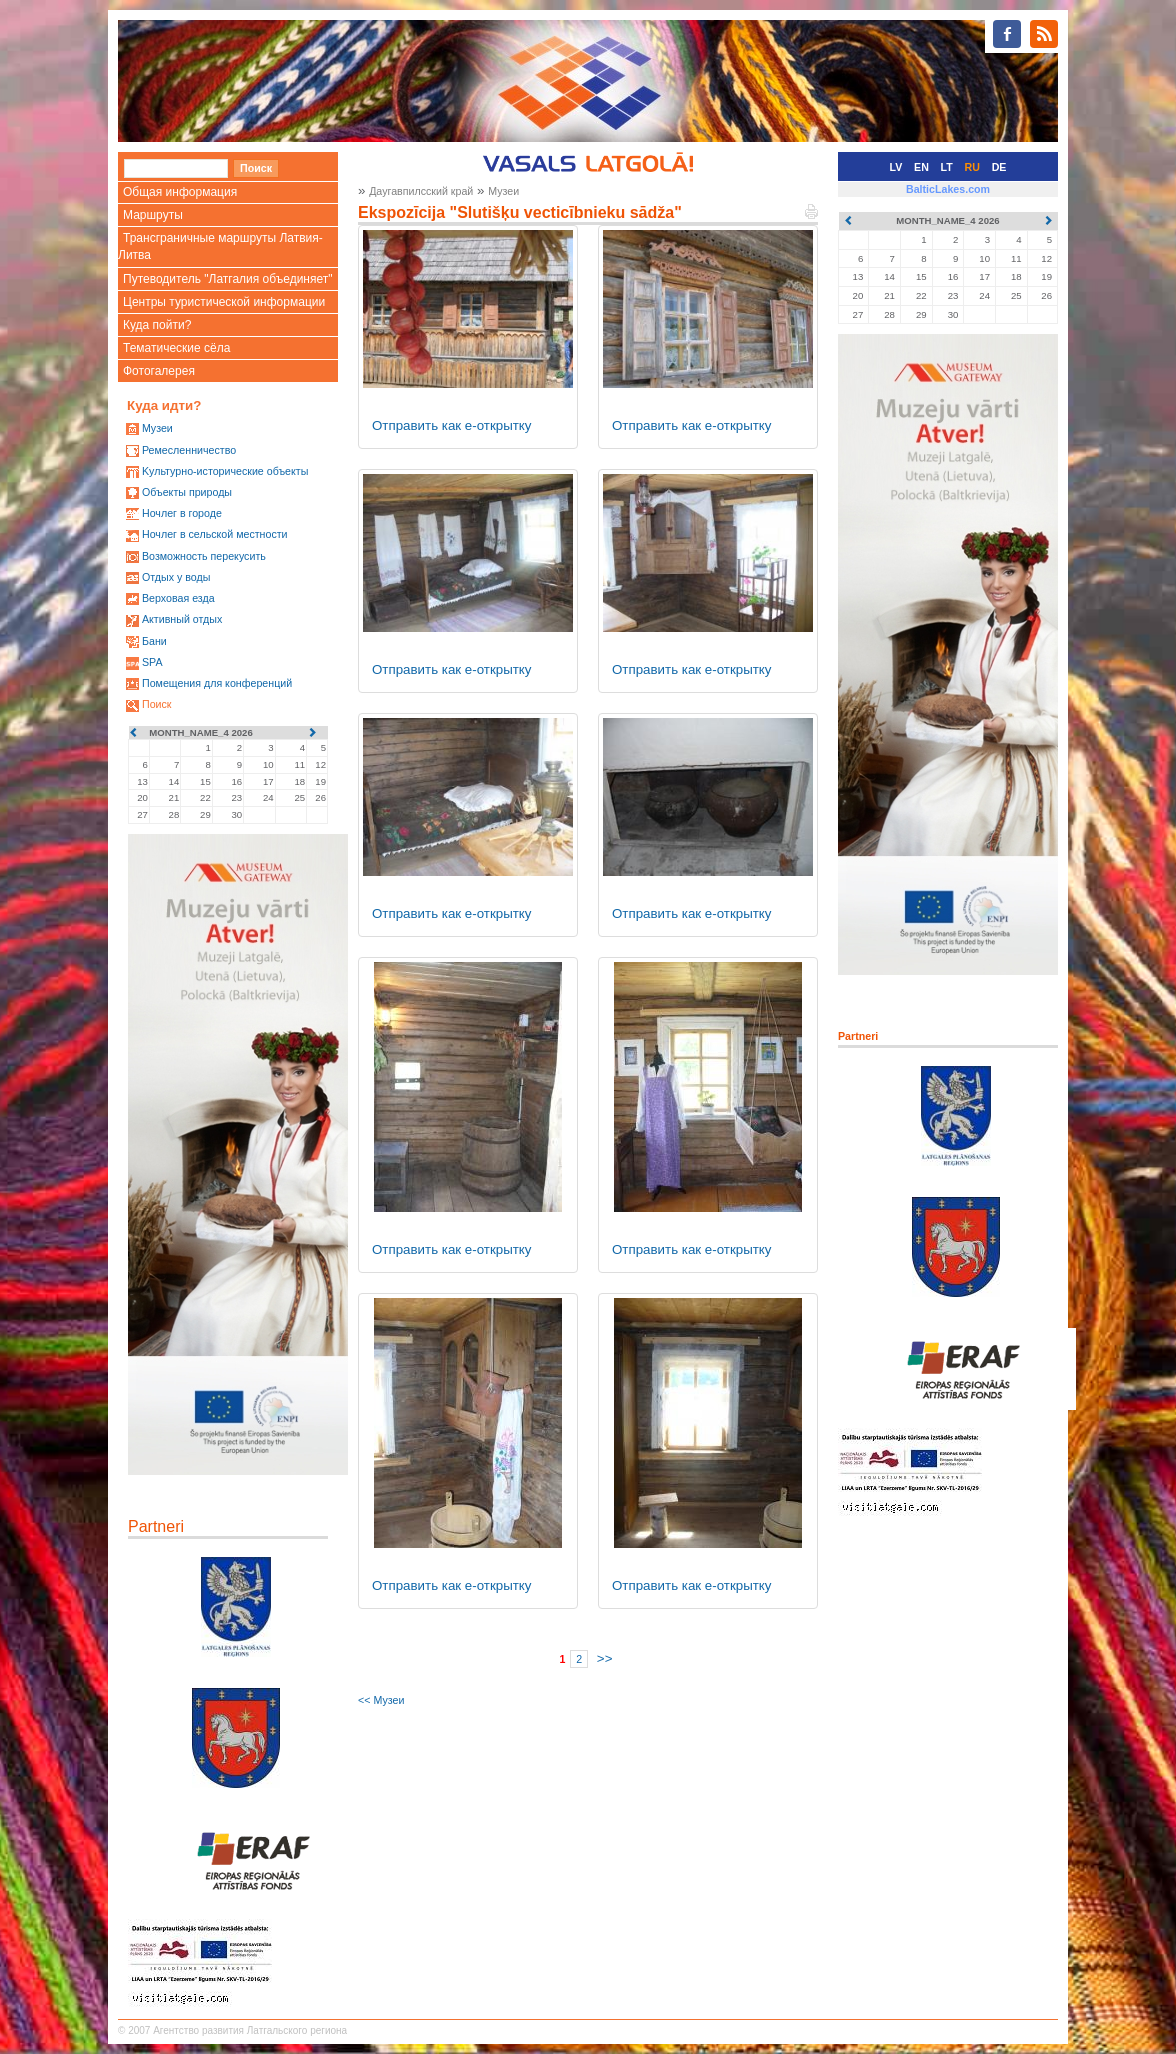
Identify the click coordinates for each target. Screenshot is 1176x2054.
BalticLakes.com (948, 189)
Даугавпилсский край (421, 191)
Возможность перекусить (204, 556)
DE (999, 167)
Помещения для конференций (217, 683)
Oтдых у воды (176, 577)
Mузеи (157, 428)
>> (605, 1658)
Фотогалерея (159, 371)
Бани (154, 641)
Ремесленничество (189, 450)
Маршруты (153, 215)
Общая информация (180, 192)
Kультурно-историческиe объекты (225, 471)
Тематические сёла (176, 348)
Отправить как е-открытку (452, 425)
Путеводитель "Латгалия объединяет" (228, 279)
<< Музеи (381, 1700)
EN (921, 167)
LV (896, 167)
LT (947, 167)
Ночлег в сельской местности (215, 534)
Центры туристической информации (224, 302)
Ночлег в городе (182, 513)
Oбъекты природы (187, 492)
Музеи (503, 191)
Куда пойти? (157, 325)
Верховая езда (178, 598)
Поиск (157, 704)
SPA (152, 662)
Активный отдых (182, 619)
